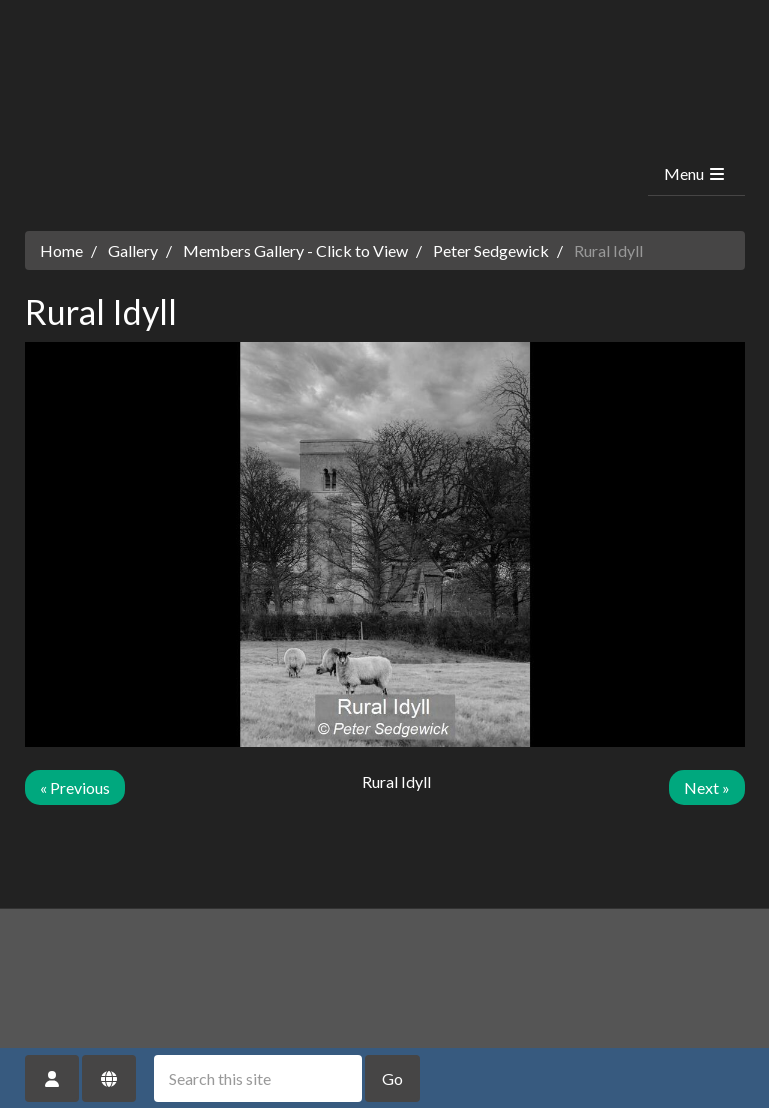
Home (61, 250)
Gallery (133, 250)
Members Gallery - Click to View (295, 250)
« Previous (75, 787)
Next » (707, 787)
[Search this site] (258, 1078)
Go (392, 1078)
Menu (695, 173)
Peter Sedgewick (491, 250)
